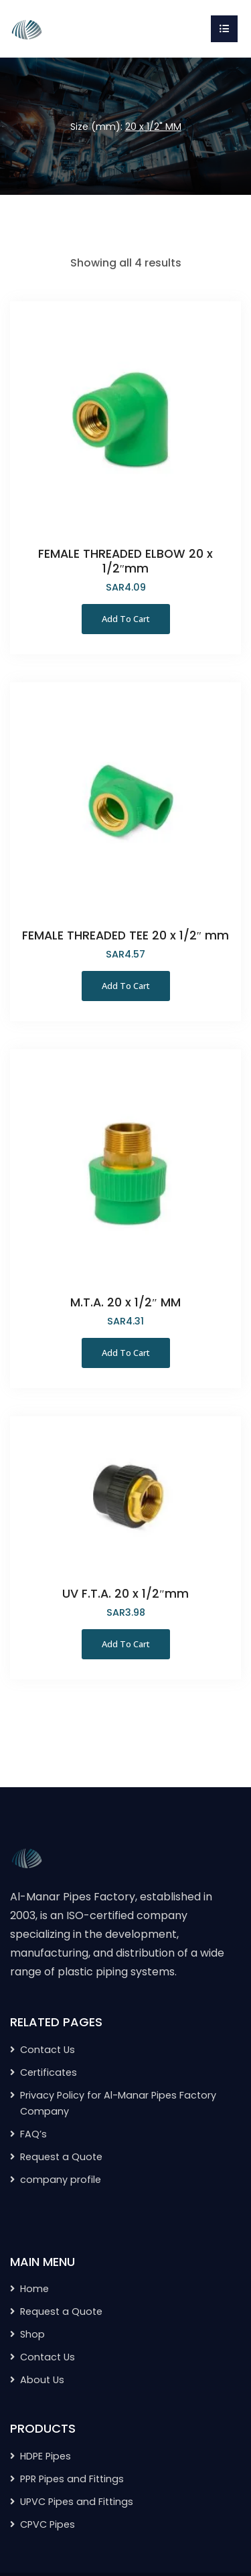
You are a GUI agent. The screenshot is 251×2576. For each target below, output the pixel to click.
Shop (32, 2334)
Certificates (48, 2072)
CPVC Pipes (47, 2524)
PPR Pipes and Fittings (72, 2479)
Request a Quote (61, 2157)
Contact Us (47, 2049)
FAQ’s (33, 2134)
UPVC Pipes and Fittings (76, 2501)
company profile (60, 2179)
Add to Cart (126, 619)
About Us (42, 2379)
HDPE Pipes (45, 2456)
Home (34, 2288)
